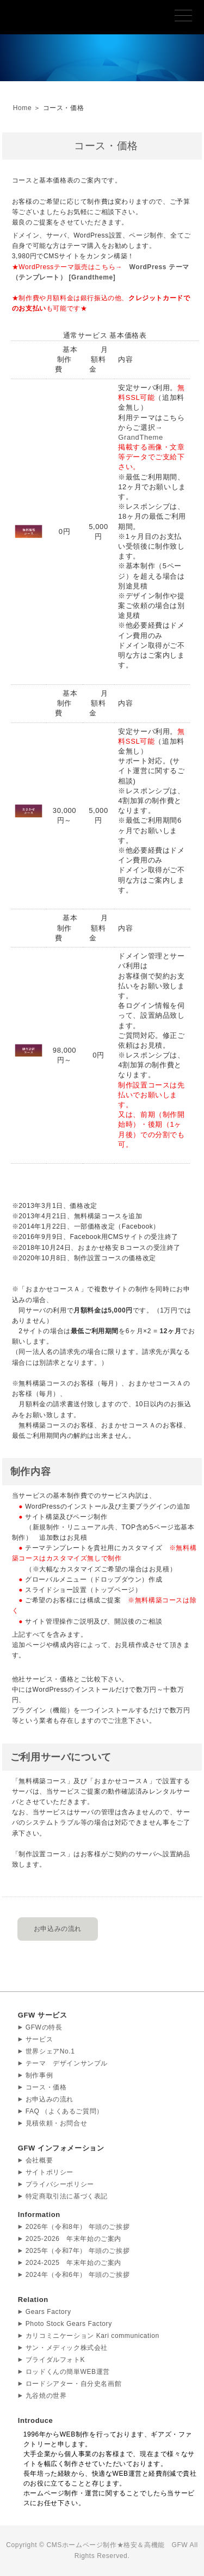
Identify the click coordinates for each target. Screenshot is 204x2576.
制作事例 (39, 2075)
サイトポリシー (49, 2172)
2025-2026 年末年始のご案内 (73, 2239)
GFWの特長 (44, 2027)
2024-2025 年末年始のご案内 (73, 2263)
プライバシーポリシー (60, 2184)
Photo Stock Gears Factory (69, 2324)
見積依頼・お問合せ (56, 2123)
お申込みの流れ (58, 1929)
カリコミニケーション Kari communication (92, 2336)
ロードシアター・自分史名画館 (73, 2383)
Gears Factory (48, 2312)
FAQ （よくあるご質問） (64, 2111)
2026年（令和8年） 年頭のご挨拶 (78, 2227)
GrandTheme (140, 437)
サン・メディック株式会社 (67, 2348)
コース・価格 (46, 2087)
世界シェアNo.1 (50, 2051)
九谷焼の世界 (46, 2395)
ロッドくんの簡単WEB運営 (68, 2371)
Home (22, 108)
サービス (39, 2039)
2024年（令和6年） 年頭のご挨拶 (78, 2275)
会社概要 (39, 2160)
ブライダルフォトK (55, 2360)
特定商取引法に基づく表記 (67, 2196)
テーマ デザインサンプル (67, 2063)
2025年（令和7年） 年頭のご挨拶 (78, 2251)
